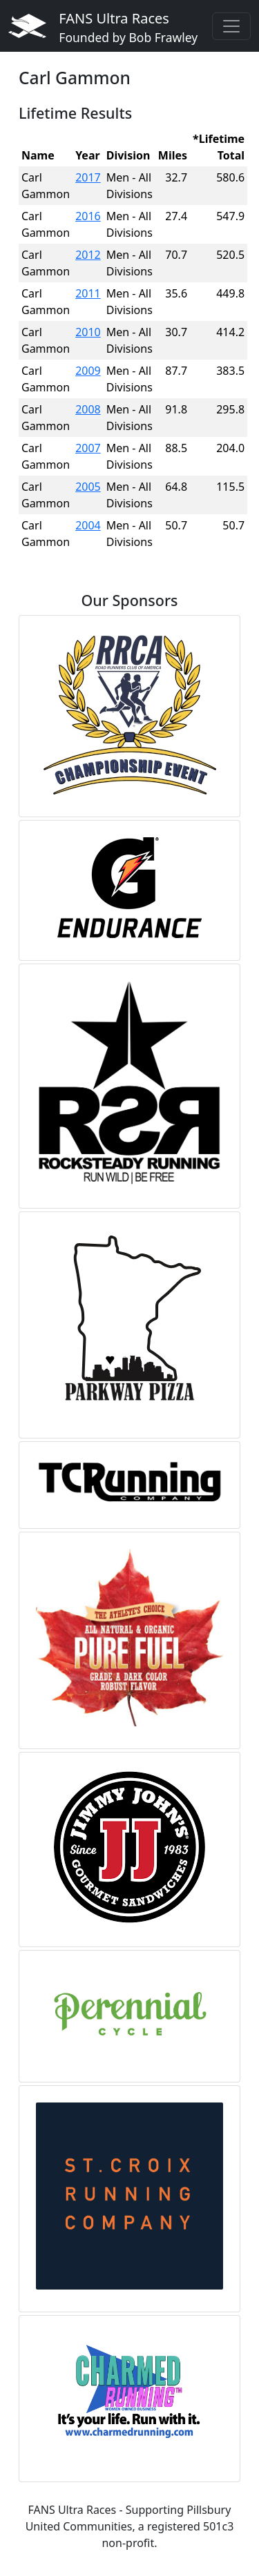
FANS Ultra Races (128, 27)
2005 (88, 486)
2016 (88, 216)
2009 (88, 370)
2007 (88, 448)
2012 (88, 254)
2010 (88, 332)
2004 (88, 525)
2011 (88, 293)
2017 (88, 177)
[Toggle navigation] (231, 26)
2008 (88, 409)
